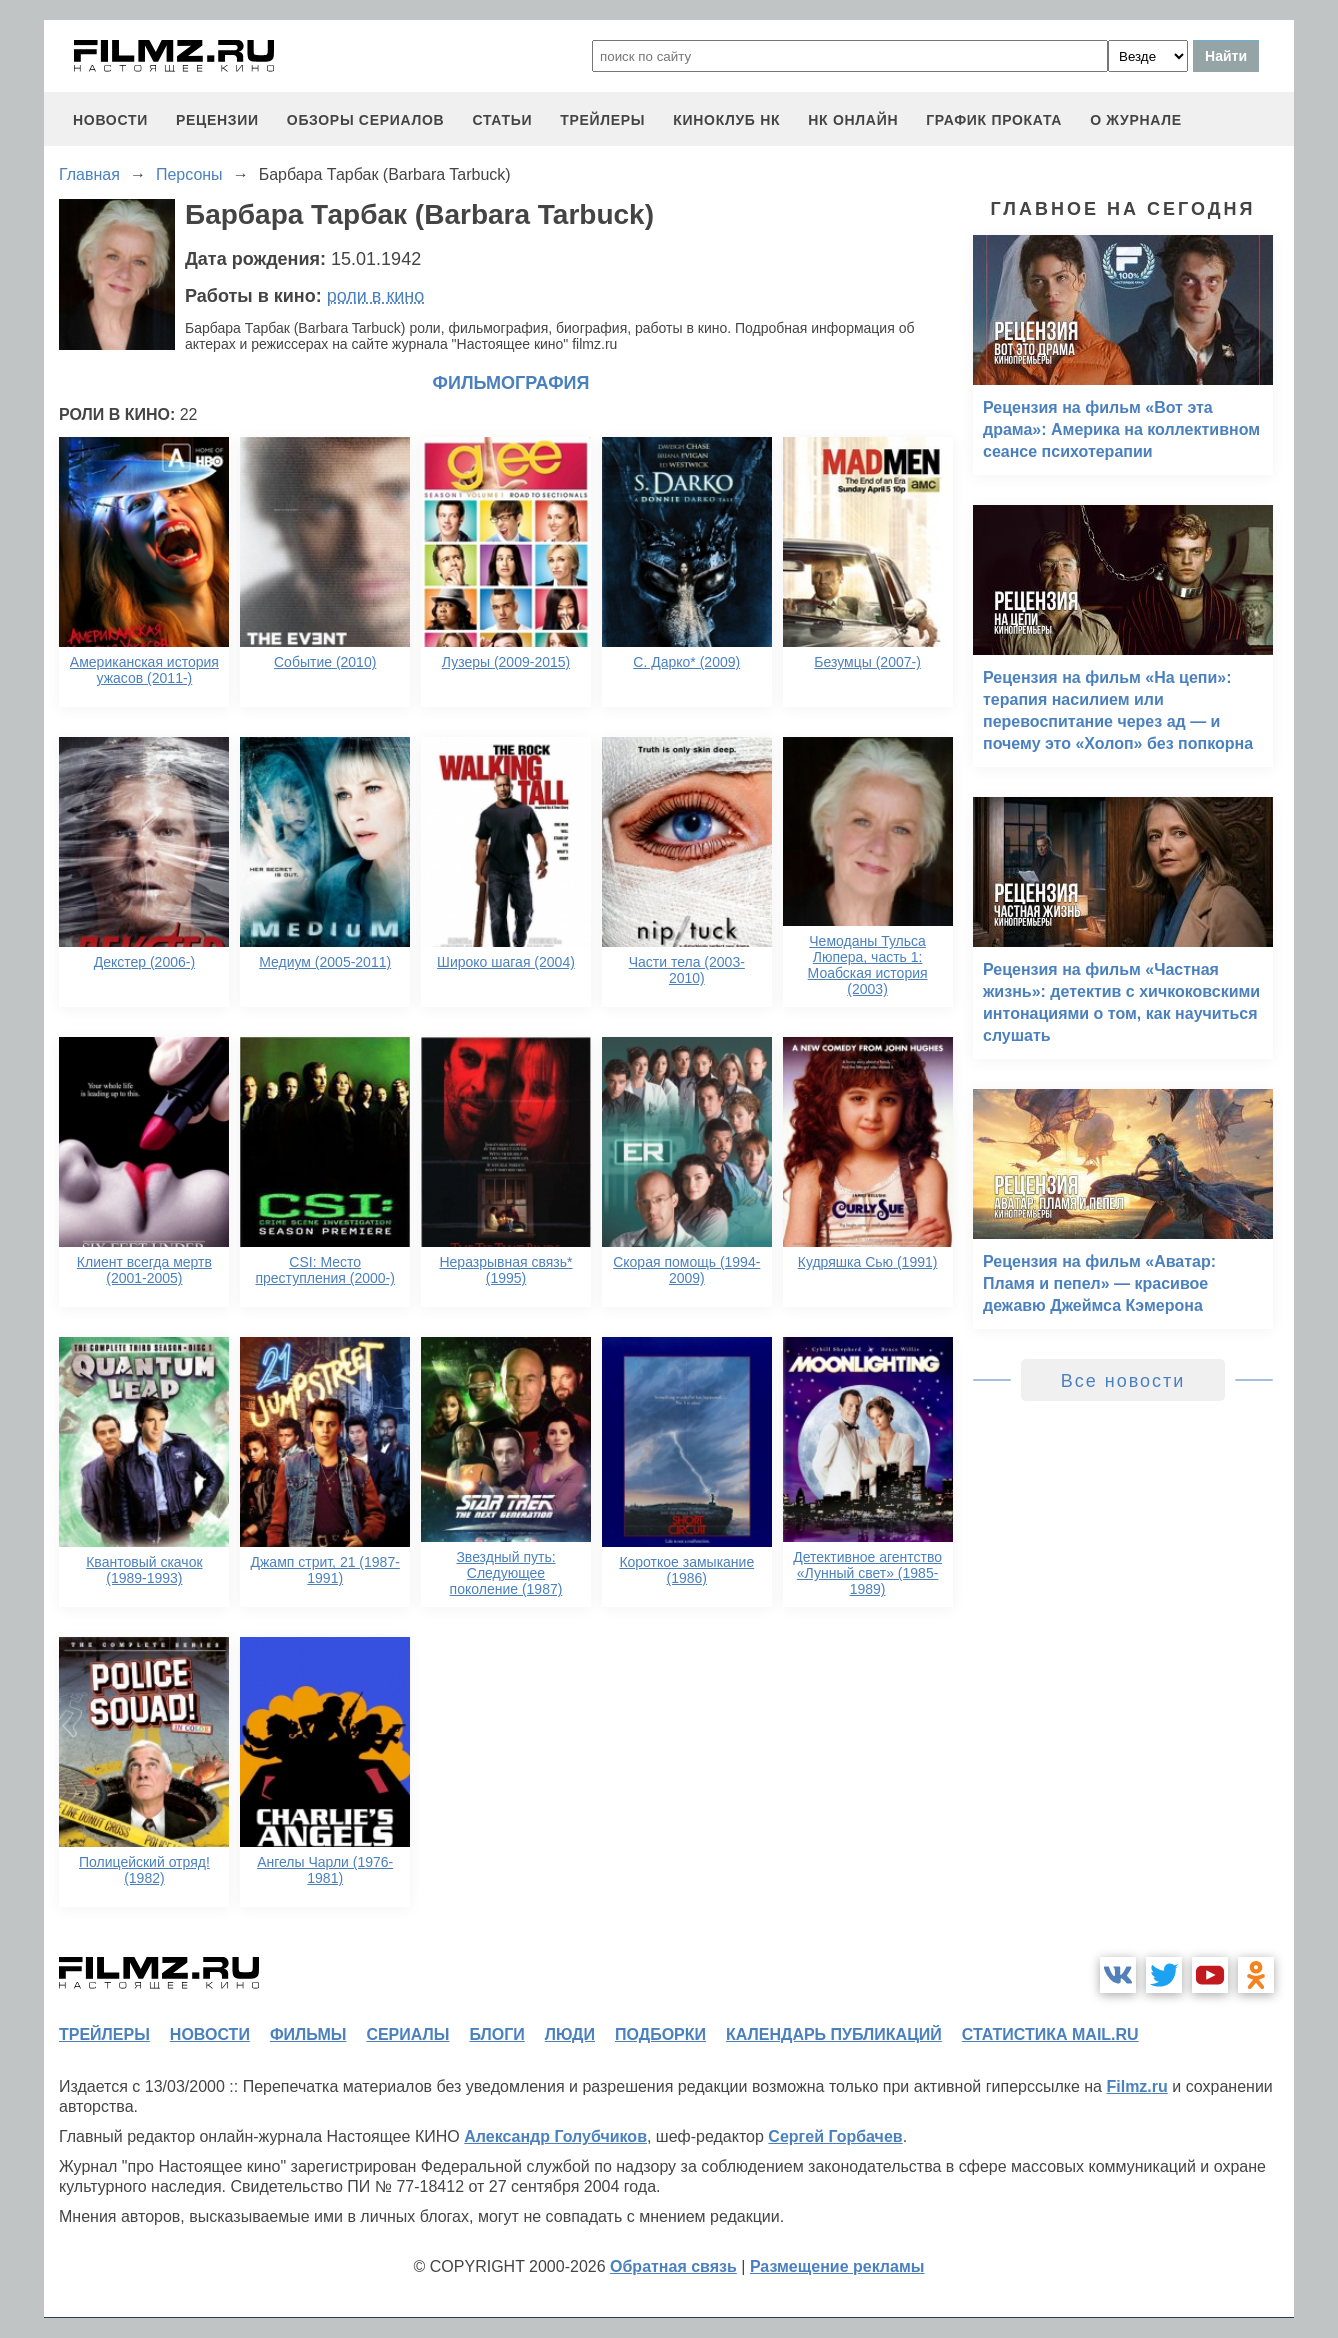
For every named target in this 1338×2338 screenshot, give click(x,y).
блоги (496, 2034)
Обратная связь (673, 2266)
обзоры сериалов (366, 120)
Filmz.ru (1136, 2086)
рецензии (217, 120)
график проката (994, 120)
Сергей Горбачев (835, 2136)
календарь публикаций (834, 2034)
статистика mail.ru (1050, 2034)
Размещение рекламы (837, 2266)
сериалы (407, 2034)
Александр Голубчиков (555, 2136)
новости (110, 120)
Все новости (1123, 1381)
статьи (502, 120)
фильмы (308, 2034)
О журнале (1136, 120)
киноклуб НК (726, 120)
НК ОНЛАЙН (853, 120)
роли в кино (376, 296)
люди (570, 2034)
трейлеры (602, 120)
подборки (660, 2034)
